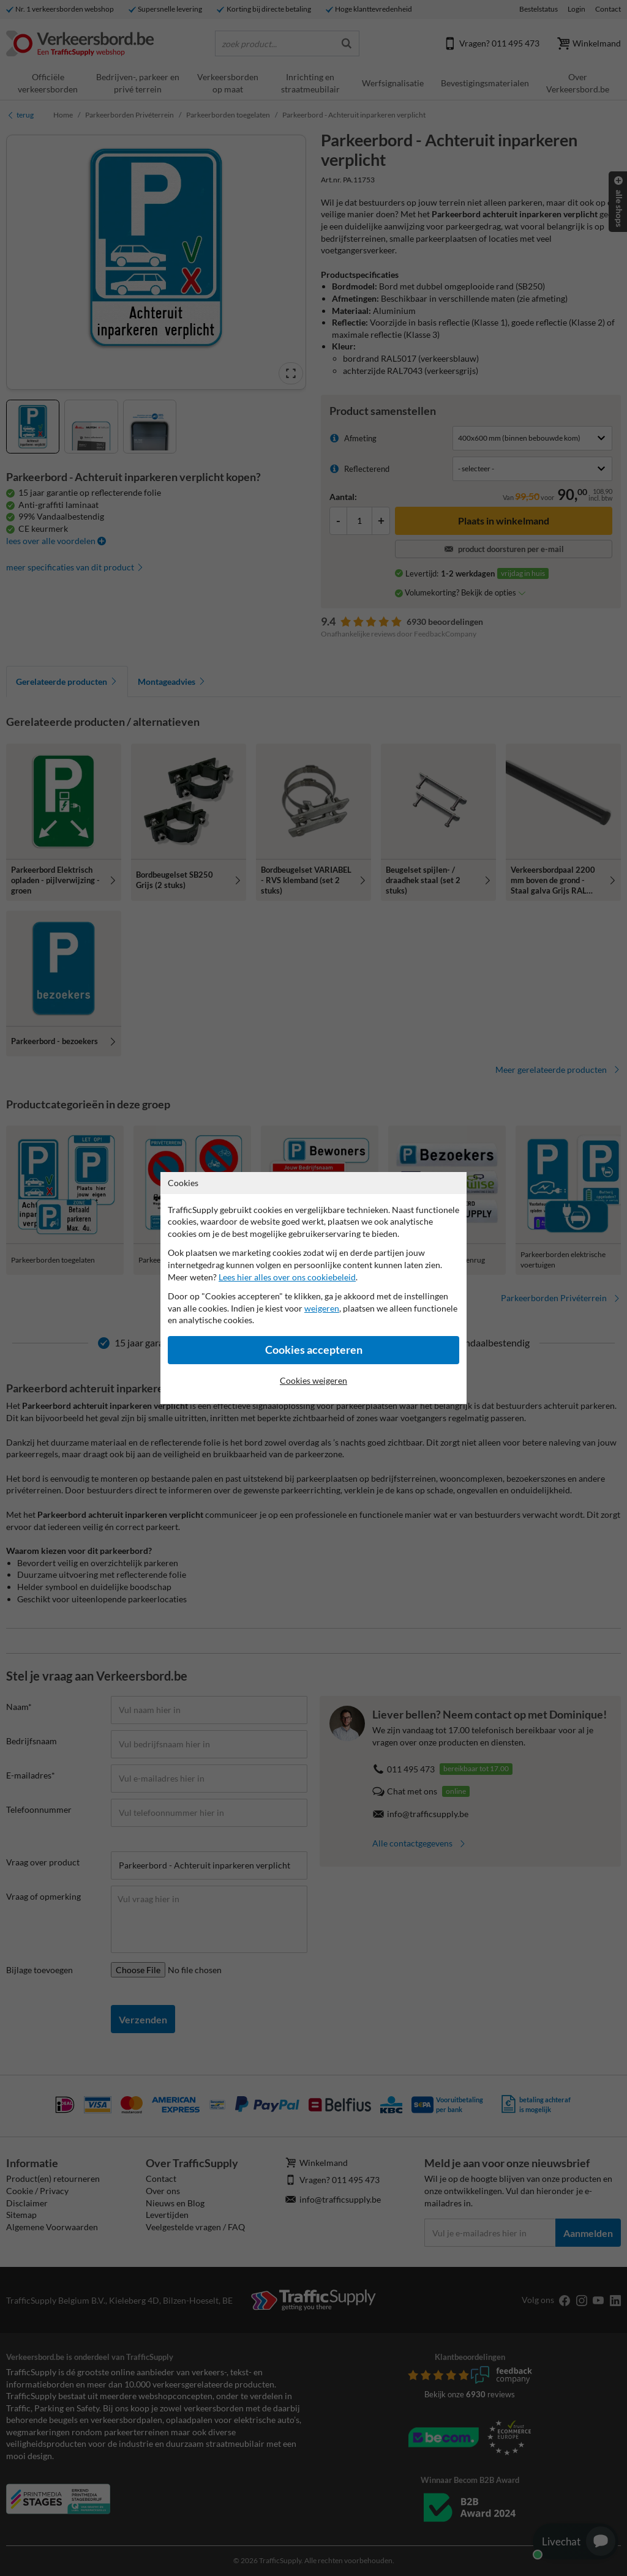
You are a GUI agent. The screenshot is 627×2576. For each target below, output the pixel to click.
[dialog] (313, 1288)
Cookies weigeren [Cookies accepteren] (313, 1380)
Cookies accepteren (313, 1349)
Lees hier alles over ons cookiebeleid (287, 1277)
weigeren (321, 1308)
